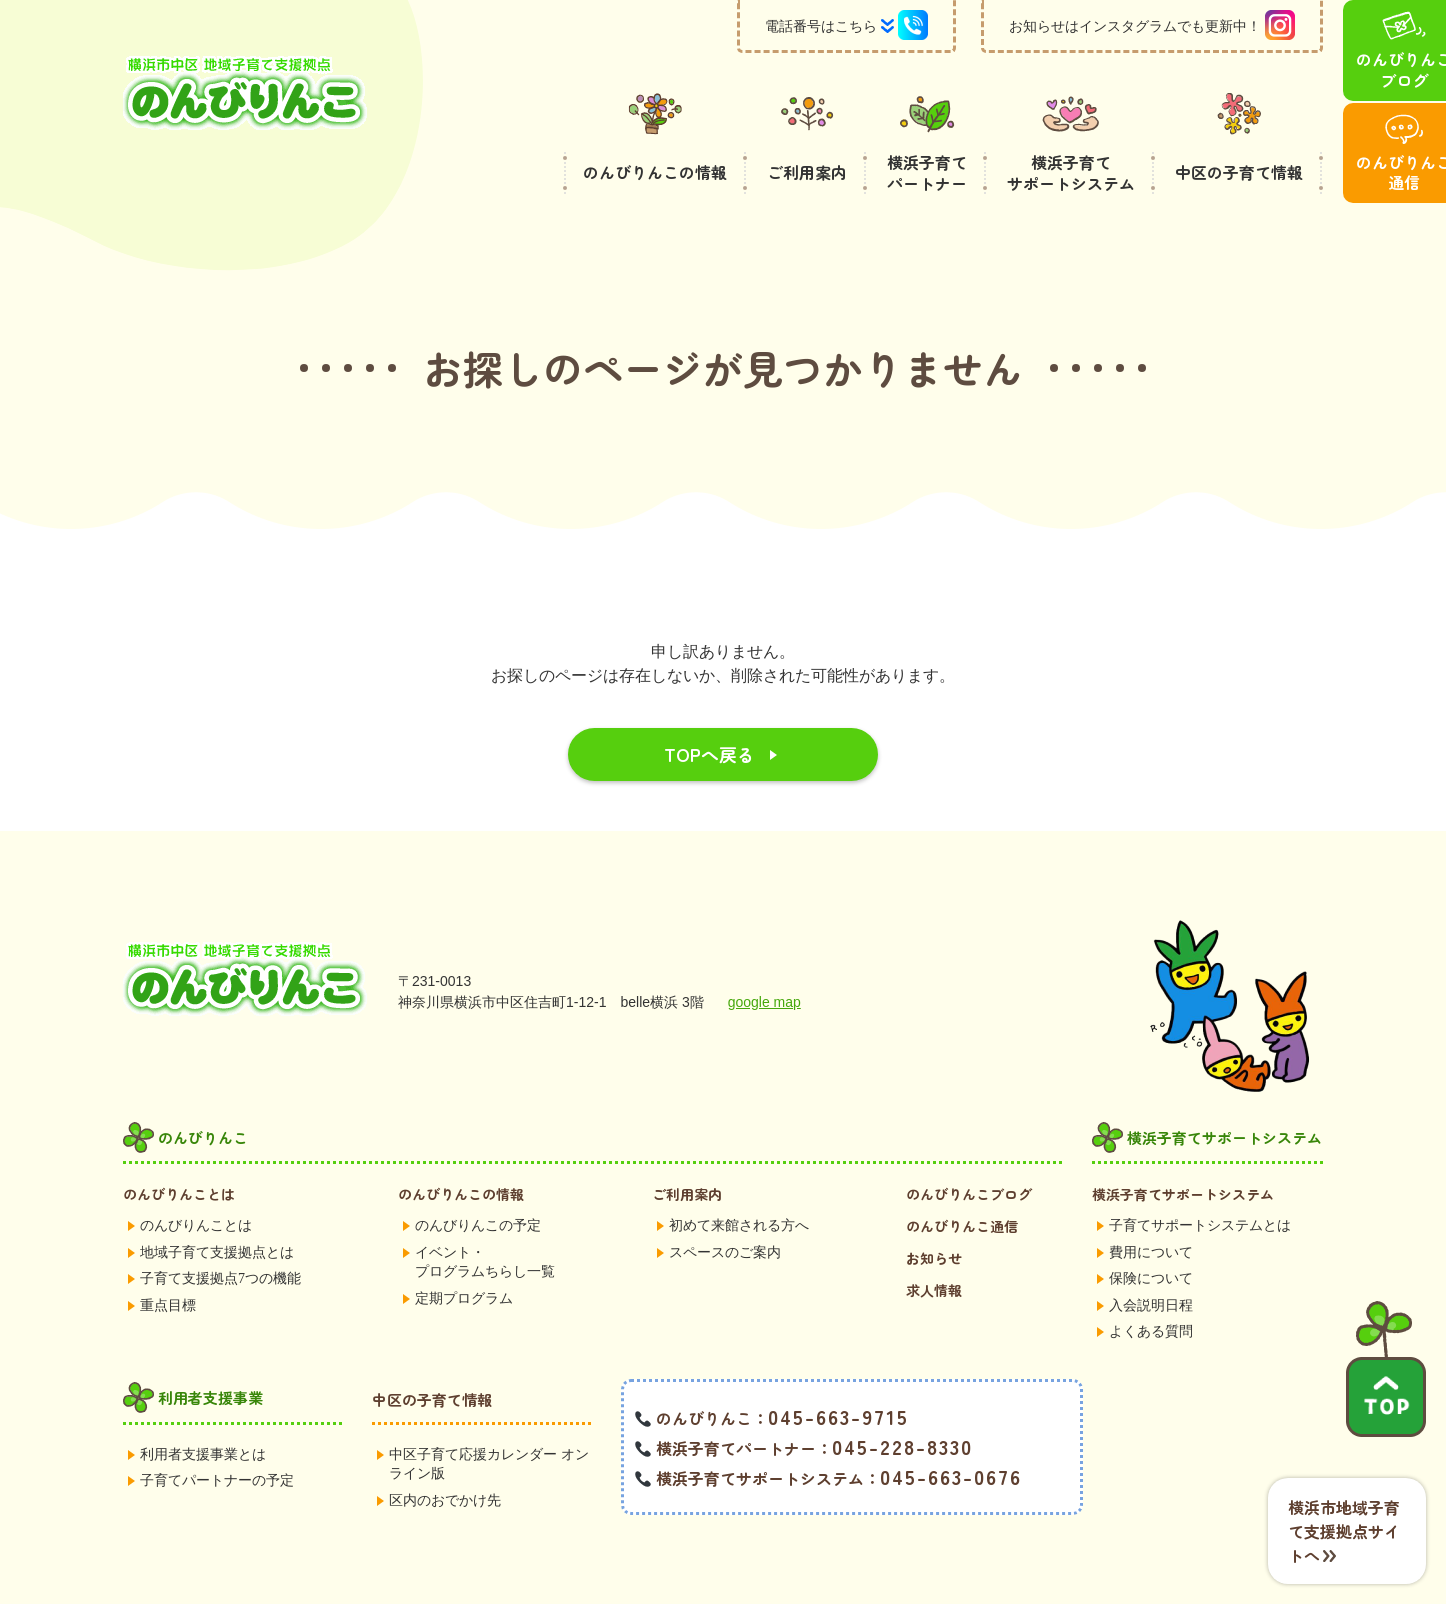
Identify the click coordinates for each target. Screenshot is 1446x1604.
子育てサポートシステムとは (1200, 1177)
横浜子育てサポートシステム (1183, 1146)
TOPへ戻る (709, 706)
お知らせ (934, 1210)
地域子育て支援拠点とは (217, 1204)
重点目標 (168, 1257)
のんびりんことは (179, 1146)
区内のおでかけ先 (445, 1452)
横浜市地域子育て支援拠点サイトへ (1344, 1531)
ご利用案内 (687, 1146)
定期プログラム (464, 1250)
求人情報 (934, 1242)
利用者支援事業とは (203, 1406)
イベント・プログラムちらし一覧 (485, 1214)
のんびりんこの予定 (478, 1177)
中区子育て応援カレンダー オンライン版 (489, 1416)
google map (764, 954)
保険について (1151, 1230)
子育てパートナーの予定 (217, 1432)
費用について (1151, 1204)
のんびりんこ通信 (962, 1178)
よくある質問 (1151, 1283)
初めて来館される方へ (739, 1177)
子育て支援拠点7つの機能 (220, 1230)
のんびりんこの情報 (461, 1146)
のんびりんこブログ (969, 1146)
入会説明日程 (1151, 1257)
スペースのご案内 (725, 1204)
